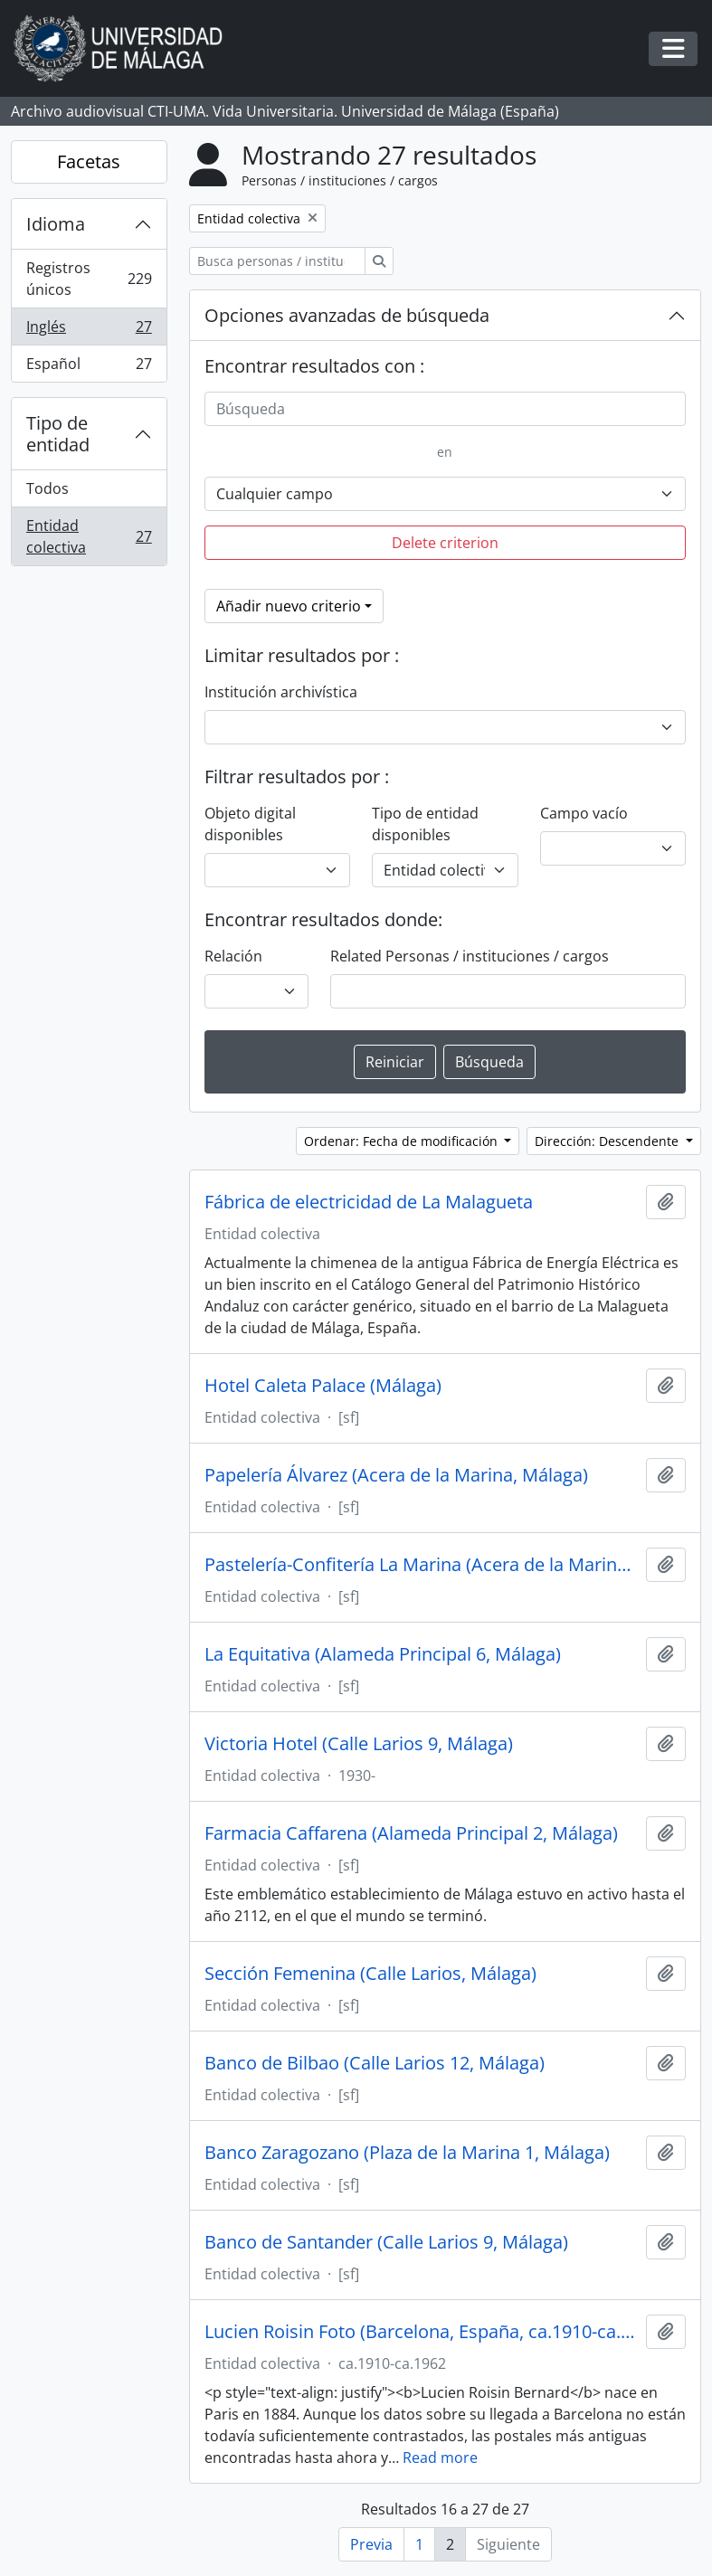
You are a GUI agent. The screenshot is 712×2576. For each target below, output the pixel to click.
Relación (233, 956)
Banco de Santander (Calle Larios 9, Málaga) (386, 2242)
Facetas (88, 161)
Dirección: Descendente (608, 1141)
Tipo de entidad (58, 434)
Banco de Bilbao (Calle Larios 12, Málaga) (374, 2063)
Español (88, 367)
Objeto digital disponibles (250, 824)
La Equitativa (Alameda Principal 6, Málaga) (382, 1654)
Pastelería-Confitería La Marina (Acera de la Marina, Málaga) (421, 1565)
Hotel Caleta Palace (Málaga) (322, 1386)
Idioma (55, 224)
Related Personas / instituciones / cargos (469, 956)
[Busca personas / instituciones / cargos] (277, 261)
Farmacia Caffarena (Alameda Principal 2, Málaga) (411, 1833)
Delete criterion (445, 543)
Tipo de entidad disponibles (425, 824)
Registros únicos (88, 278)
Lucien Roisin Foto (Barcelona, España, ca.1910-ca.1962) (421, 2332)
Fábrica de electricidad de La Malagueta (368, 1202)
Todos (47, 488)
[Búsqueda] (445, 409)
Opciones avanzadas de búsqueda (346, 315)
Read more (440, 2457)
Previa (371, 2544)
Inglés (88, 331)
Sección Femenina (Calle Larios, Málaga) (370, 1973)
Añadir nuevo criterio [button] (288, 606)
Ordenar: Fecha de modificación (402, 1141)
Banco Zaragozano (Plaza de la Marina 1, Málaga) (407, 2153)
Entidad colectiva (88, 536)
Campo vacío (584, 813)
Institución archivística (280, 692)
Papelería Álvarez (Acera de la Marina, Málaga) (396, 1475)
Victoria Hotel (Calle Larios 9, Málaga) (358, 1744)
